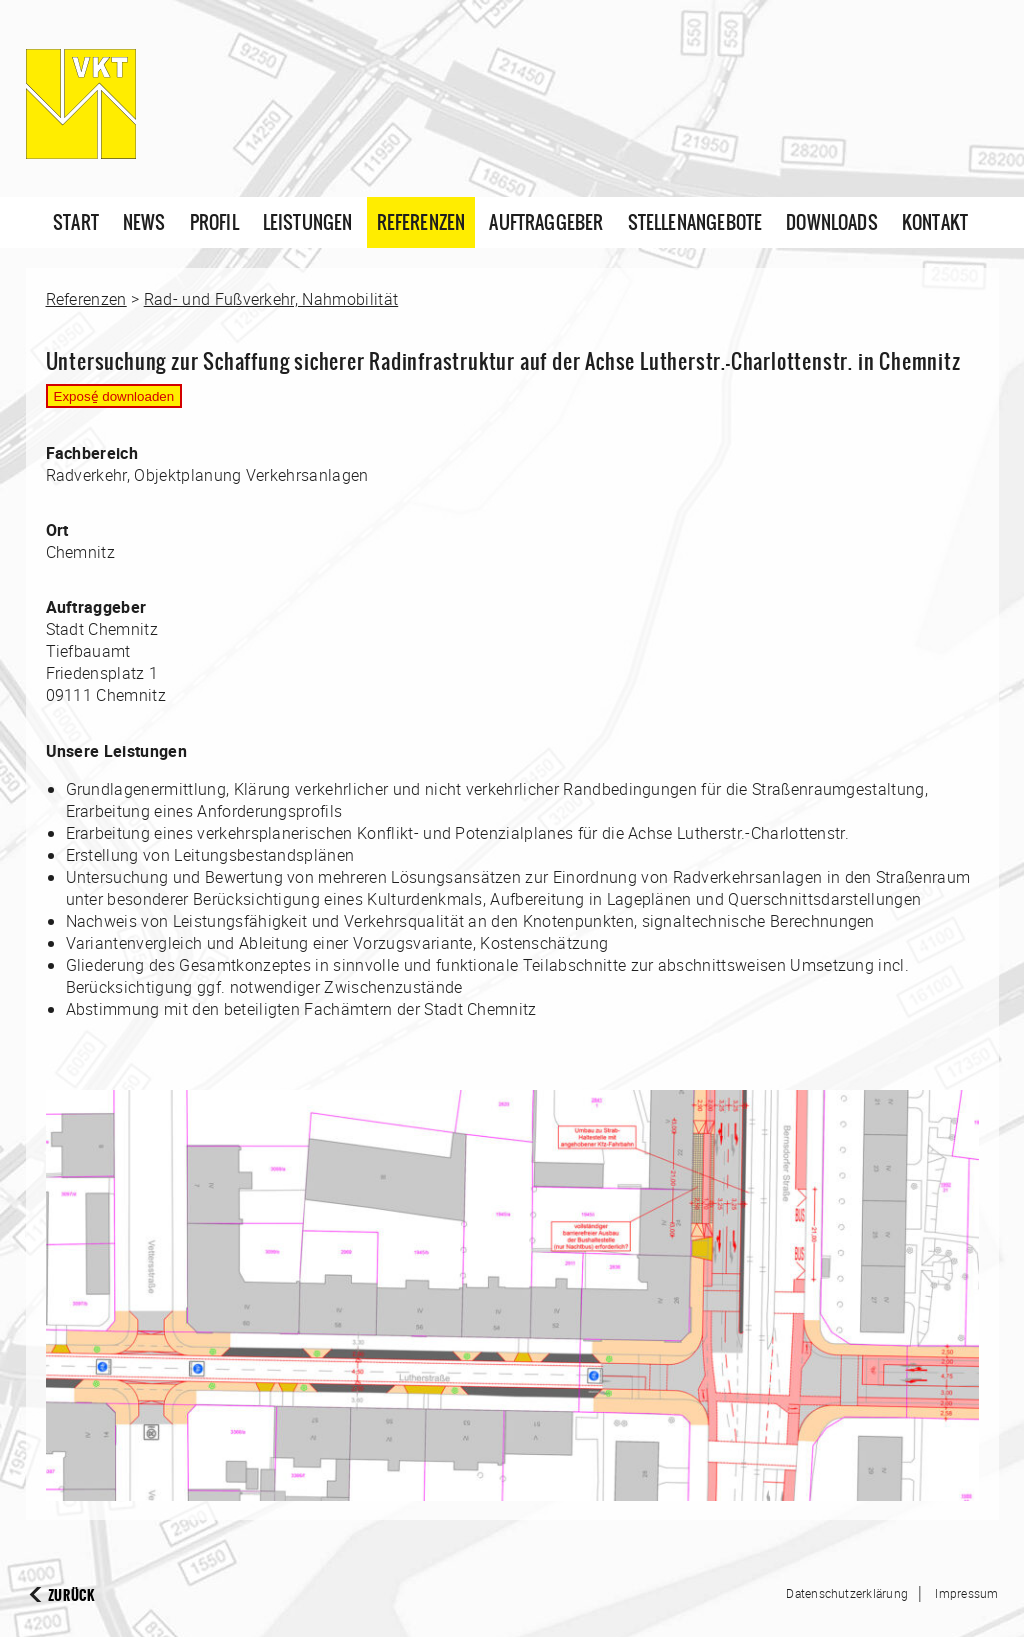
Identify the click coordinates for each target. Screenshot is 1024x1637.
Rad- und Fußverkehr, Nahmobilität (271, 299)
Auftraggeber (546, 222)
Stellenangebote (695, 222)
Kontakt (935, 222)
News (144, 222)
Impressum (966, 1593)
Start (76, 222)
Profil (214, 222)
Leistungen (308, 222)
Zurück (71, 1595)
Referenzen (421, 222)
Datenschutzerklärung (847, 1593)
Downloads (832, 222)
